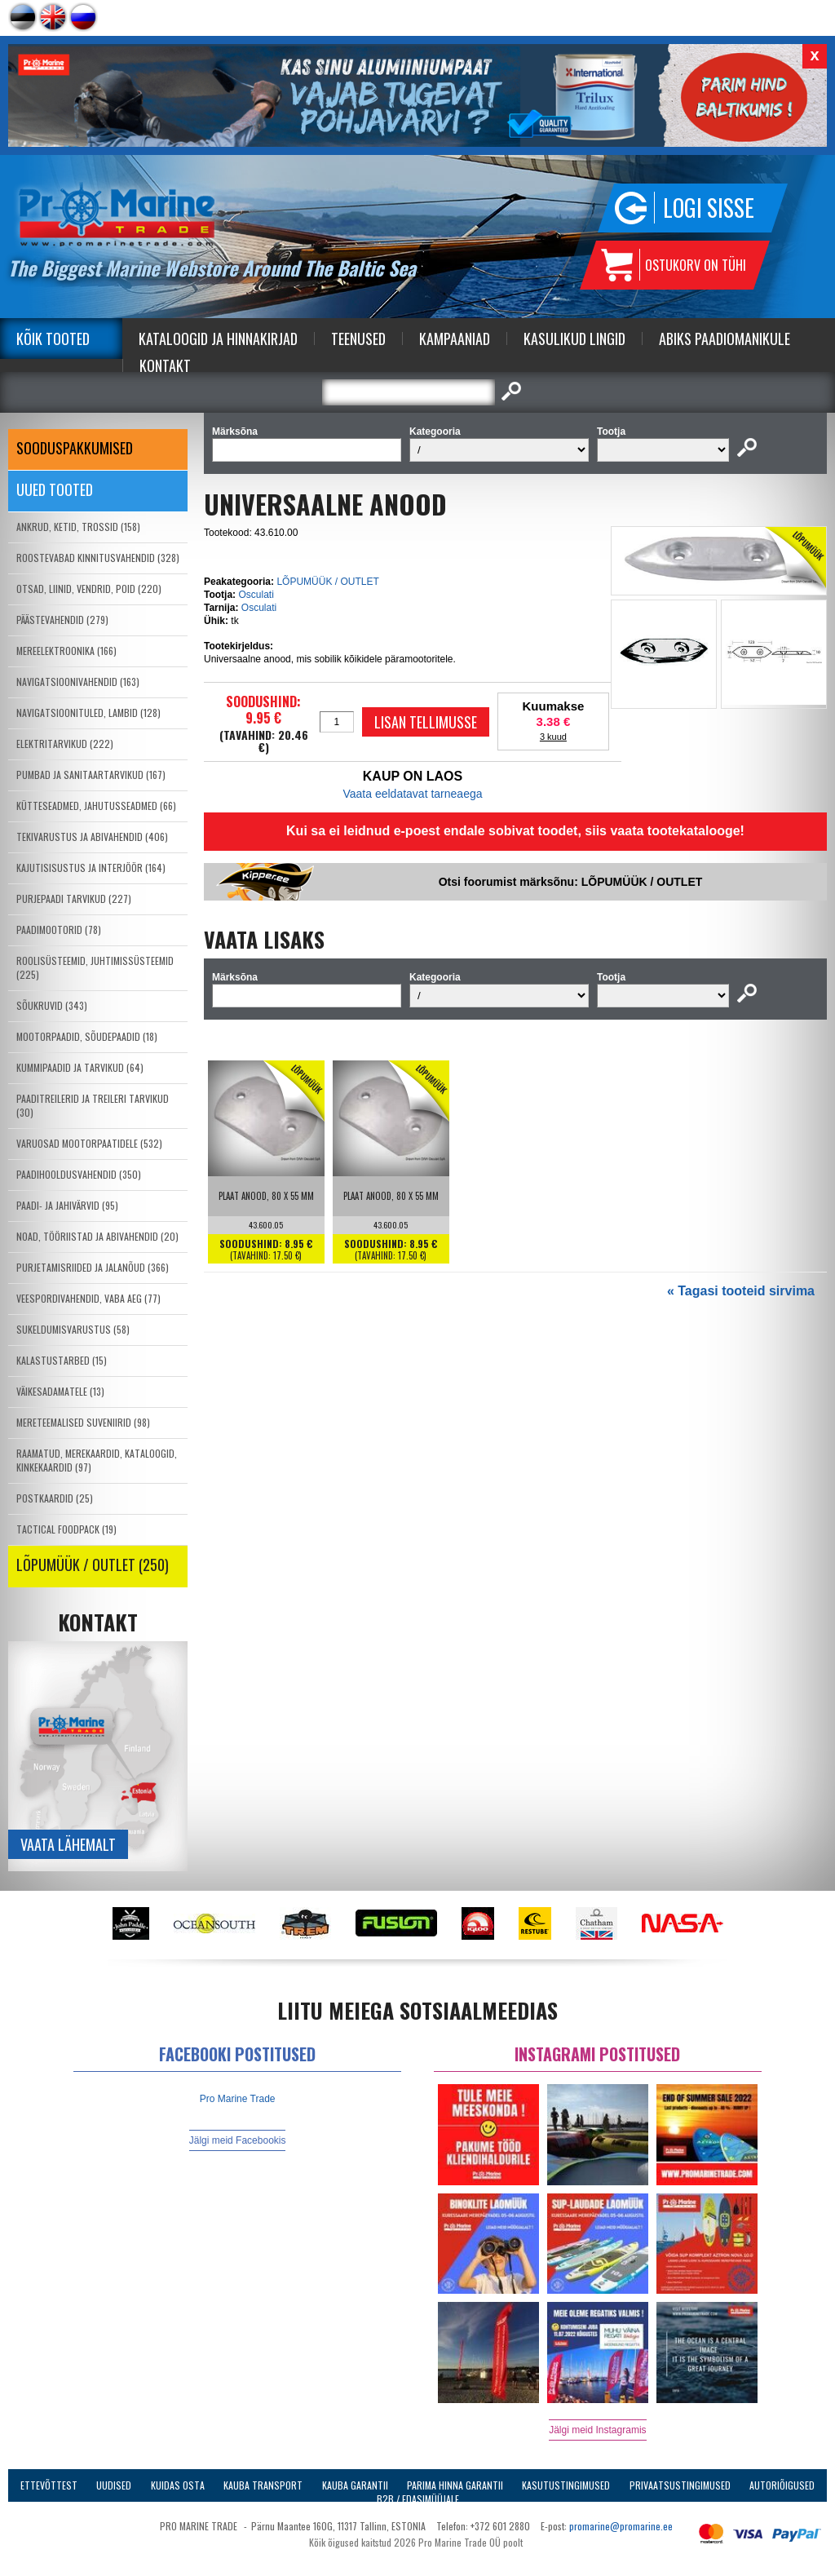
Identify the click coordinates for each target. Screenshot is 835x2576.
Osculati (255, 594)
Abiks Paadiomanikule (724, 338)
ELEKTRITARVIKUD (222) (64, 743)
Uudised (113, 2485)
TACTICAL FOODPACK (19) (66, 1529)
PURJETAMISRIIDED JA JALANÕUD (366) (92, 1267)
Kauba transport (263, 2485)
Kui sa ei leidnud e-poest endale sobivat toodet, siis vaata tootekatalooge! (515, 831)
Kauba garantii (355, 2485)
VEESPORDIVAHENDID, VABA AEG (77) (88, 1298)
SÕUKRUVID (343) (51, 1005)
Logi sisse (708, 207)
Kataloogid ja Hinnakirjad (218, 338)
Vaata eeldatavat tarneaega (413, 793)
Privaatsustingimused (680, 2485)
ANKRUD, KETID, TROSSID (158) (78, 526)
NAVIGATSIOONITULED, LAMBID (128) (88, 712)
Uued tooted (54, 489)
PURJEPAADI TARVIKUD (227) (73, 898)
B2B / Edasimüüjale (418, 2499)
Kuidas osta (178, 2485)
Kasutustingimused (566, 2485)
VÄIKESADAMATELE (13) (60, 1391)
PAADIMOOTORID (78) (58, 929)
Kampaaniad (454, 338)
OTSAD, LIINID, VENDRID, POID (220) (88, 588)
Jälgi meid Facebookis (237, 2140)
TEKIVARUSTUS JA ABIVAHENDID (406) (92, 836)
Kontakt (165, 365)
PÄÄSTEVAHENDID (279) (62, 619)
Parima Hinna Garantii (455, 2485)
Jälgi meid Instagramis (597, 2430)
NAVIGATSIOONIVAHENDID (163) (77, 681)
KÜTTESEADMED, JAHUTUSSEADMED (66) (96, 805)
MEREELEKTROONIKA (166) (66, 650)
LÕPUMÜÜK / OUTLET (327, 581)
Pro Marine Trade (238, 2099)
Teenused (358, 338)
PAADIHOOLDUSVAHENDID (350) (78, 1174)
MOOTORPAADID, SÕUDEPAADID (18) (86, 1036)
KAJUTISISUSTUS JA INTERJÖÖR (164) (91, 867)
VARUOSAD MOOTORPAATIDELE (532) (89, 1143)
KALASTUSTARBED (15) (61, 1360)
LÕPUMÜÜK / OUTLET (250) (92, 1564)
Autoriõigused (782, 2485)
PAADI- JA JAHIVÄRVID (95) (67, 1205)
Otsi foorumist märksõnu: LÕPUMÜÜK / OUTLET (571, 881)
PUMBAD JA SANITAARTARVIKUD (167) (91, 774)
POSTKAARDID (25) (54, 1498)
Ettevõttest (48, 2485)
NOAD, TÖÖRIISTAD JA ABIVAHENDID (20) (97, 1236)
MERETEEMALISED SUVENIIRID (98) (83, 1422)
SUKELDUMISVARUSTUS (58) (73, 1329)
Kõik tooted (53, 338)
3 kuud (553, 736)
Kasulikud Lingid (574, 338)
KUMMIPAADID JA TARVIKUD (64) (80, 1067)
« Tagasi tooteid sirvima (741, 1291)
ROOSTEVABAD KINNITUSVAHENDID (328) (97, 557)
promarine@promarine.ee (621, 2526)
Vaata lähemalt (68, 1844)
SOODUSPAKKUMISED (74, 447)
